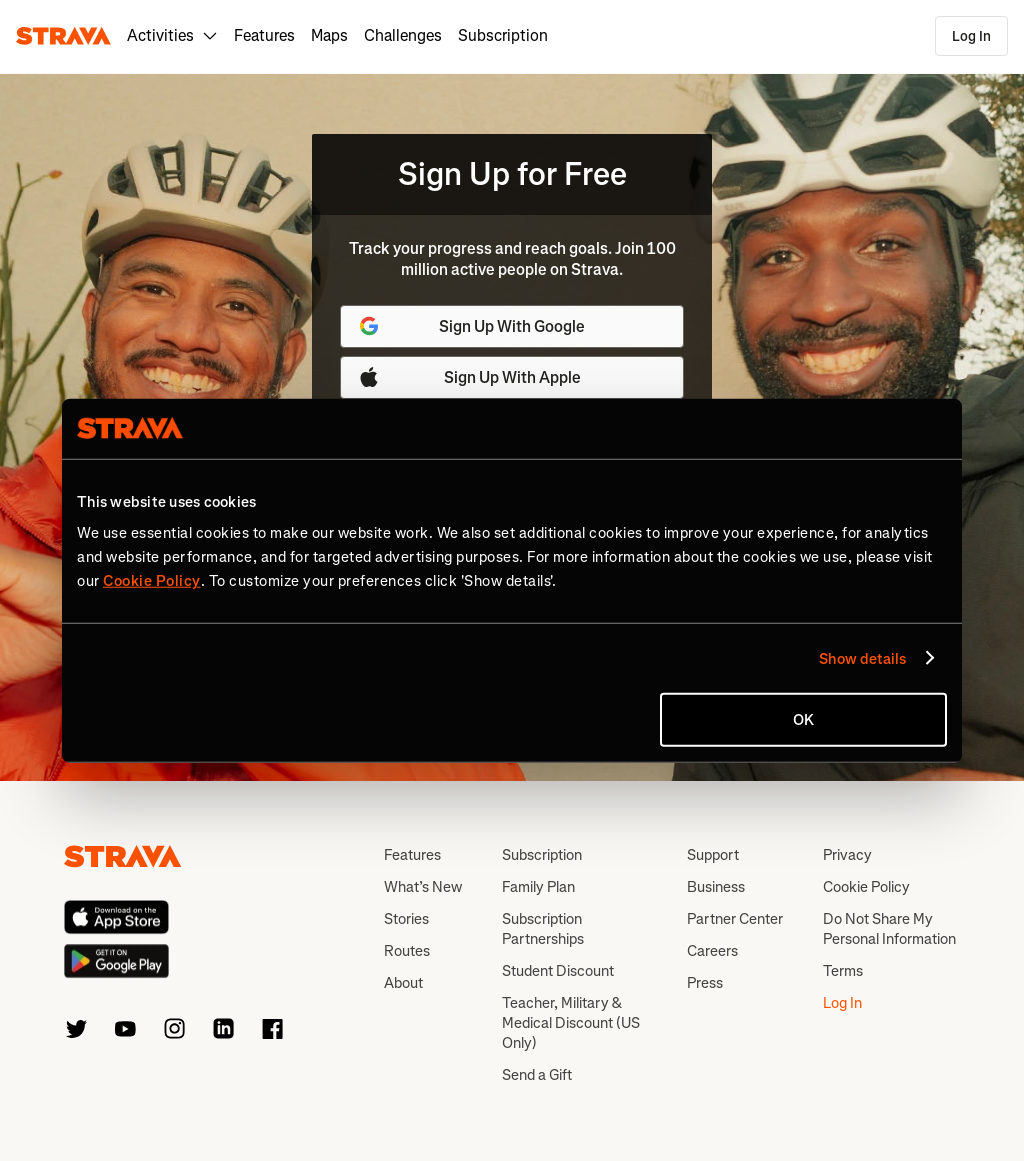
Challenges (403, 35)
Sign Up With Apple (469, 377)
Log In (971, 36)
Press (705, 983)
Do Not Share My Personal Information (889, 929)
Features (264, 35)
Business (716, 887)
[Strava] (63, 36)
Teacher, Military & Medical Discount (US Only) (571, 1023)
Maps (329, 35)
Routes (407, 951)
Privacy (847, 855)
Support (713, 855)
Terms (843, 971)
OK (803, 720)
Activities (172, 35)
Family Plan (538, 887)
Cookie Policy (866, 887)
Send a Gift (537, 1075)
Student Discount (558, 971)
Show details (862, 658)
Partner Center (735, 919)
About (403, 983)
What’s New (423, 887)
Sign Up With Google (471, 326)
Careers (712, 951)
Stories (406, 919)
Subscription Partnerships (543, 929)
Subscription (503, 35)
